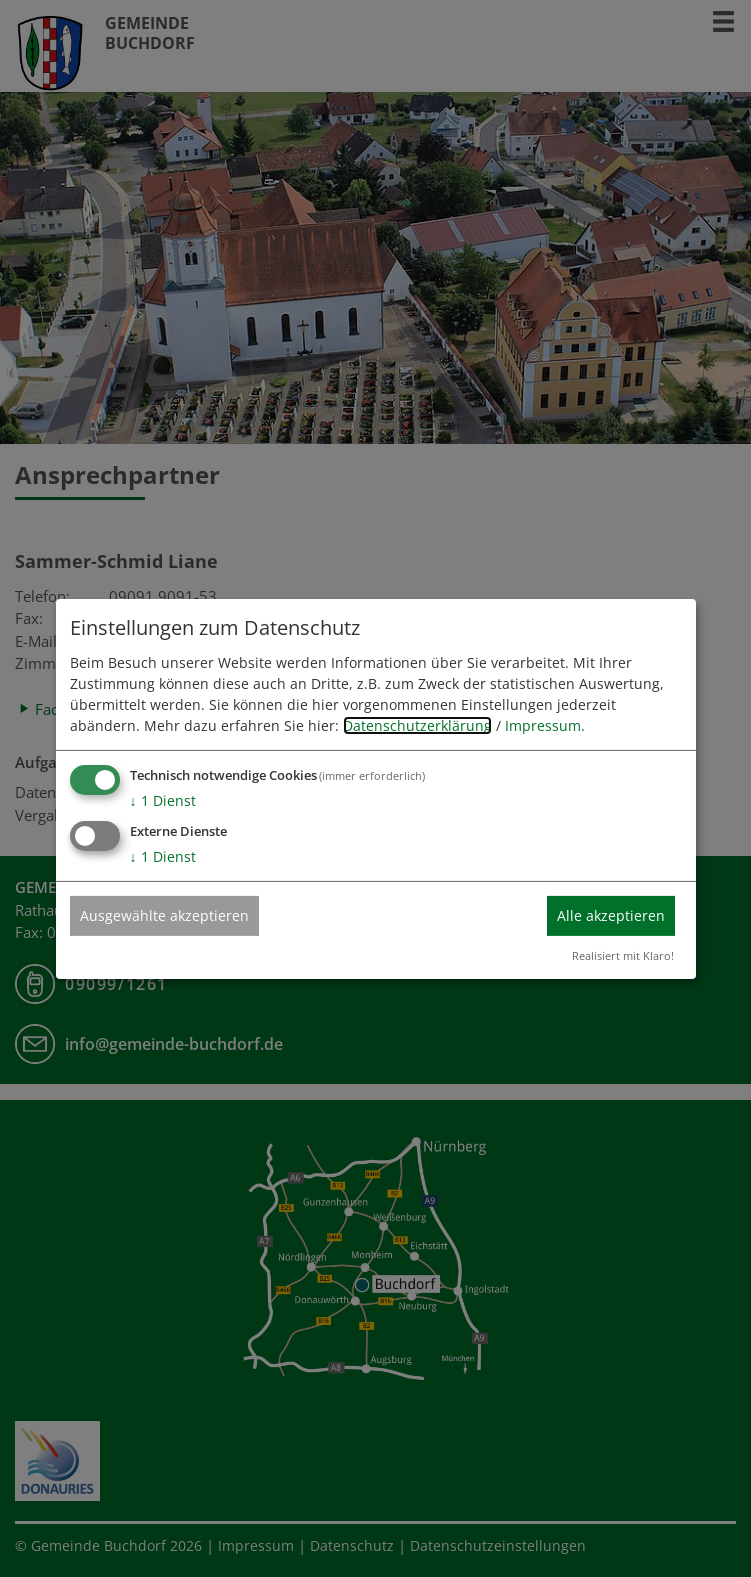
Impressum (543, 725)
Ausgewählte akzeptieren (164, 915)
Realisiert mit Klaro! (623, 955)
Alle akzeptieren (611, 915)
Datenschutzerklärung (417, 725)
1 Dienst (163, 800)
